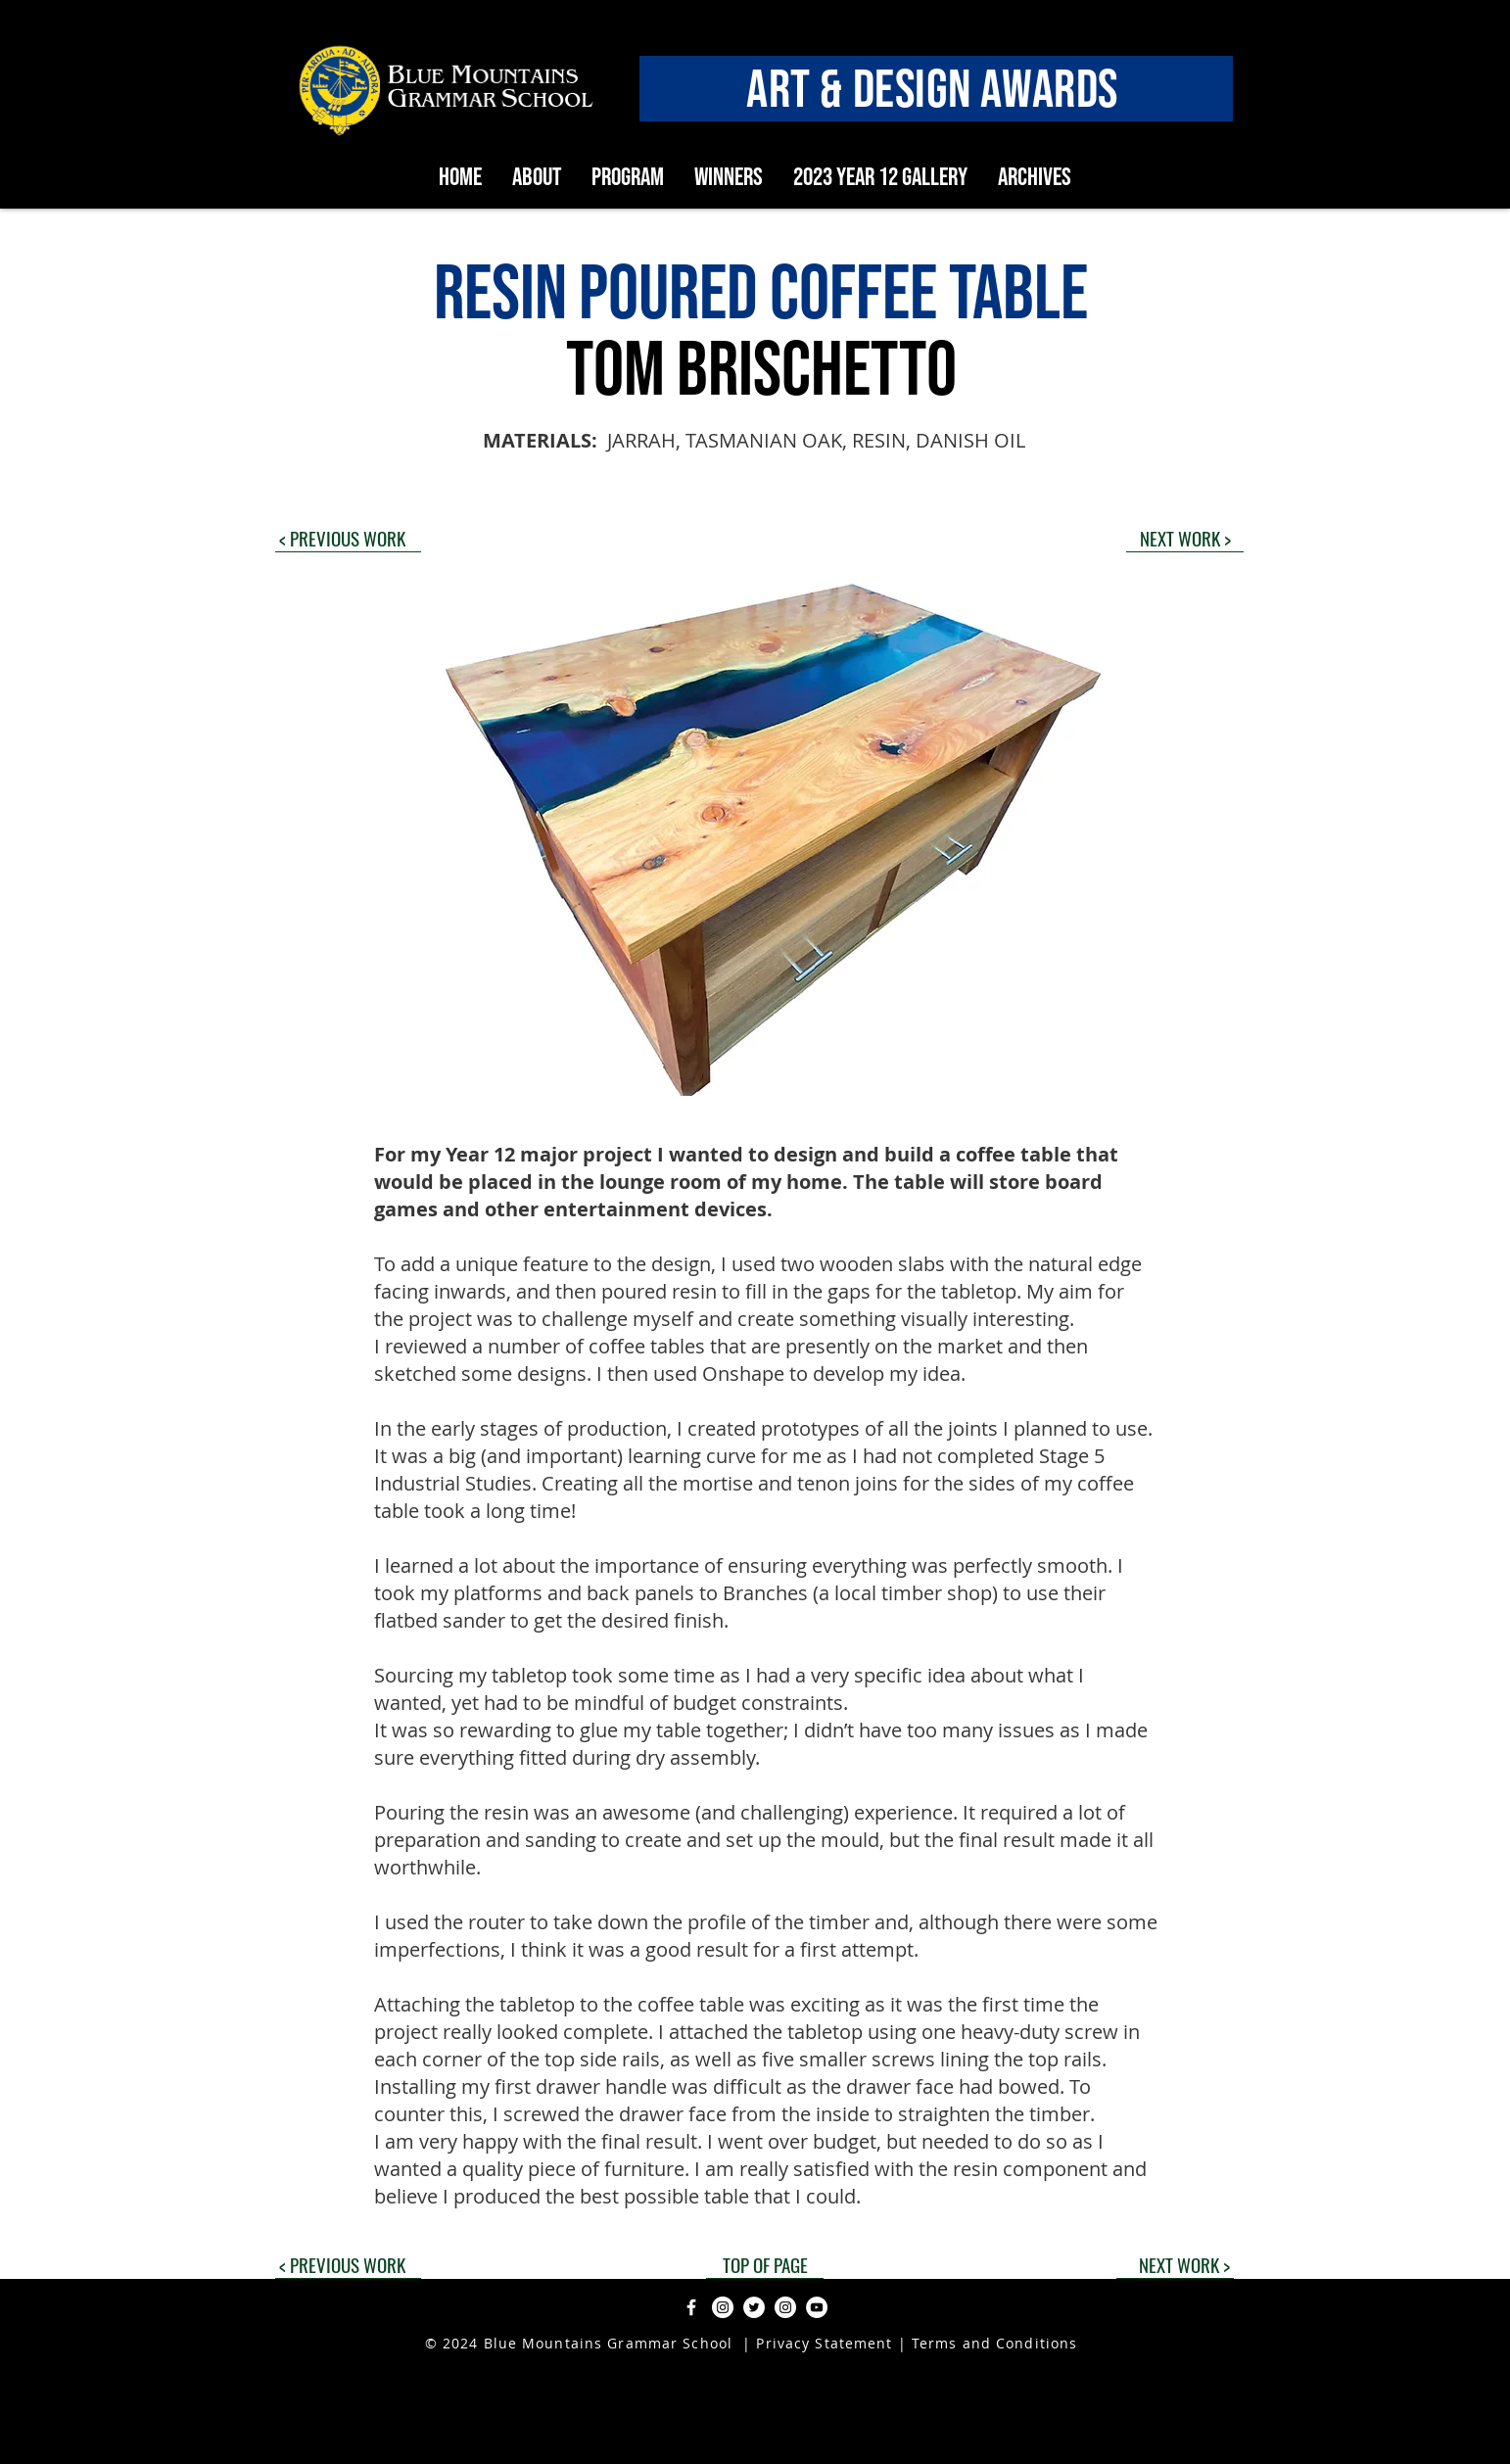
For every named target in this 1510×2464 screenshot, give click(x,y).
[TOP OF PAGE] (765, 2264)
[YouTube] (816, 2307)
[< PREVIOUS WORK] (348, 537)
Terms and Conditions (994, 2343)
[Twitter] (754, 2307)
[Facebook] (691, 2307)
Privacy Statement (821, 2343)
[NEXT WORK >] (1185, 537)
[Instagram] (722, 2307)
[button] (755, 837)
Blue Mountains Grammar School (608, 2343)
